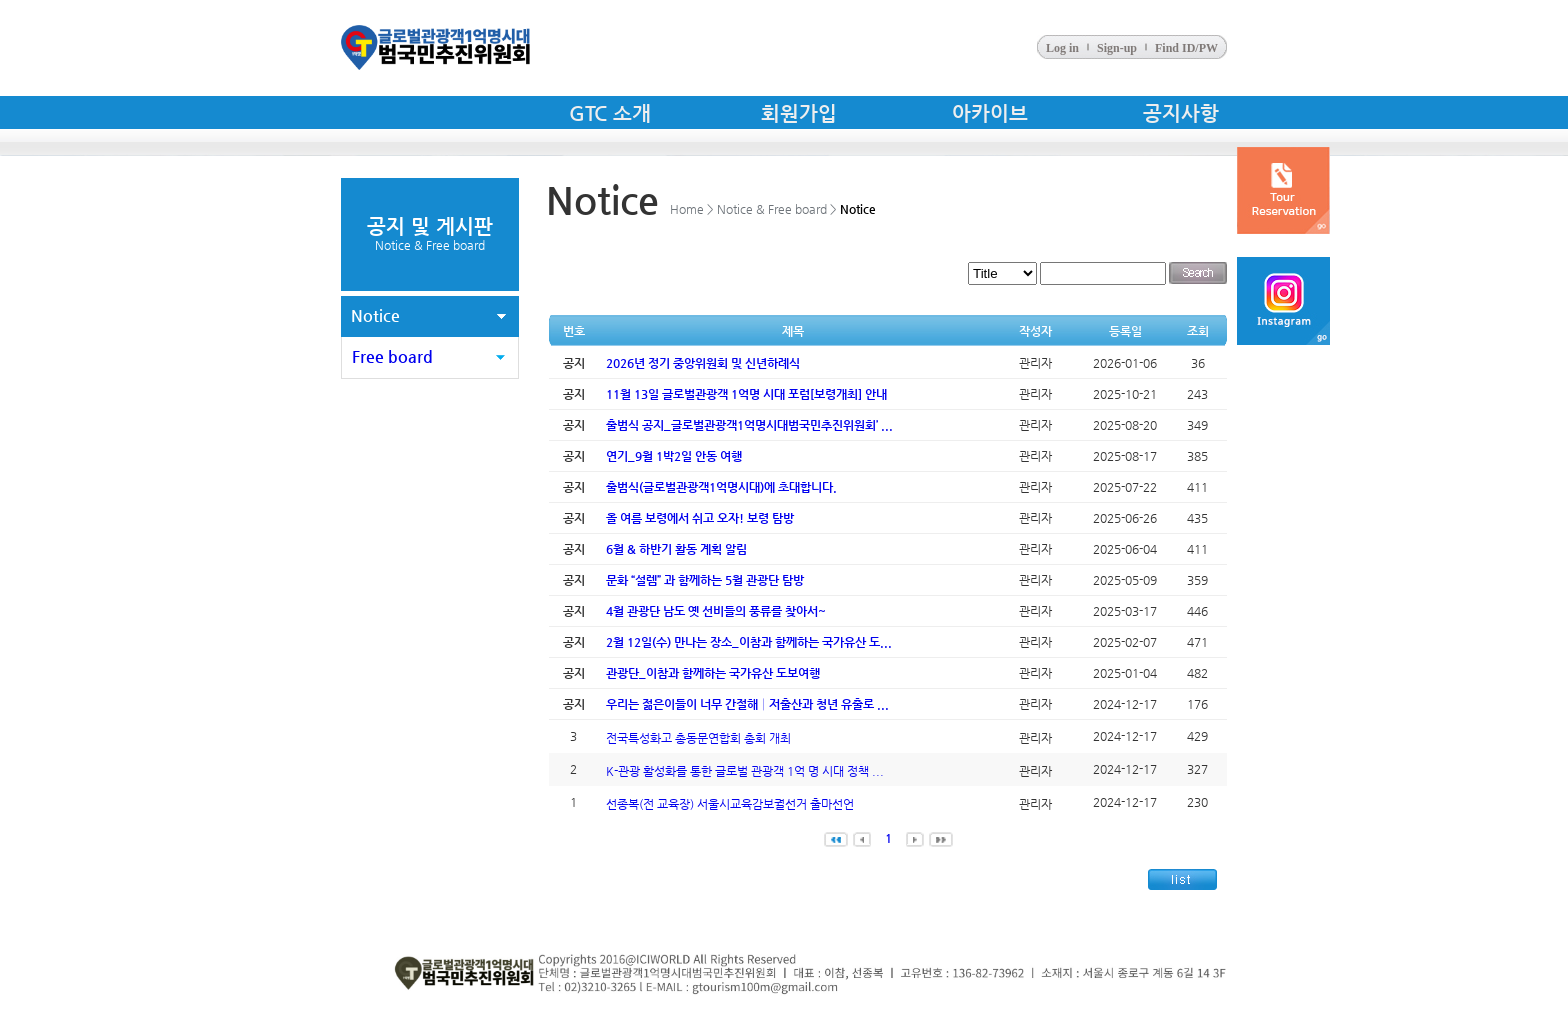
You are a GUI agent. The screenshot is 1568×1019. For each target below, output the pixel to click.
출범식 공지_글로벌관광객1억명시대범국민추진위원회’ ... (749, 425)
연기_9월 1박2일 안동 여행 (674, 456)
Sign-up (1117, 48)
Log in (1062, 48)
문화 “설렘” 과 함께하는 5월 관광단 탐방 (705, 580)
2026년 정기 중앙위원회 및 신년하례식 (703, 363)
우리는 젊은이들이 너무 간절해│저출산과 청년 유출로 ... (747, 704)
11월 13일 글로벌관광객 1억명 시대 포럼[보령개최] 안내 (746, 394)
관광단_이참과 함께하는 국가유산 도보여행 (713, 673)
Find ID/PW (1186, 48)
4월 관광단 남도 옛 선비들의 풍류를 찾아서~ (716, 611)
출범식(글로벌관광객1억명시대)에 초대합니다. (721, 487)
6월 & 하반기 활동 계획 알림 (676, 549)
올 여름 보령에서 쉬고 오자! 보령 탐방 (700, 518)
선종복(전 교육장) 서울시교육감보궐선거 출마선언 (730, 804)
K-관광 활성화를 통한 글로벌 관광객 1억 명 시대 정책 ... (745, 771)
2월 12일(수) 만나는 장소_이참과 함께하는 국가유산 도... (749, 642)
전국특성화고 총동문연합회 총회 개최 (698, 738)
